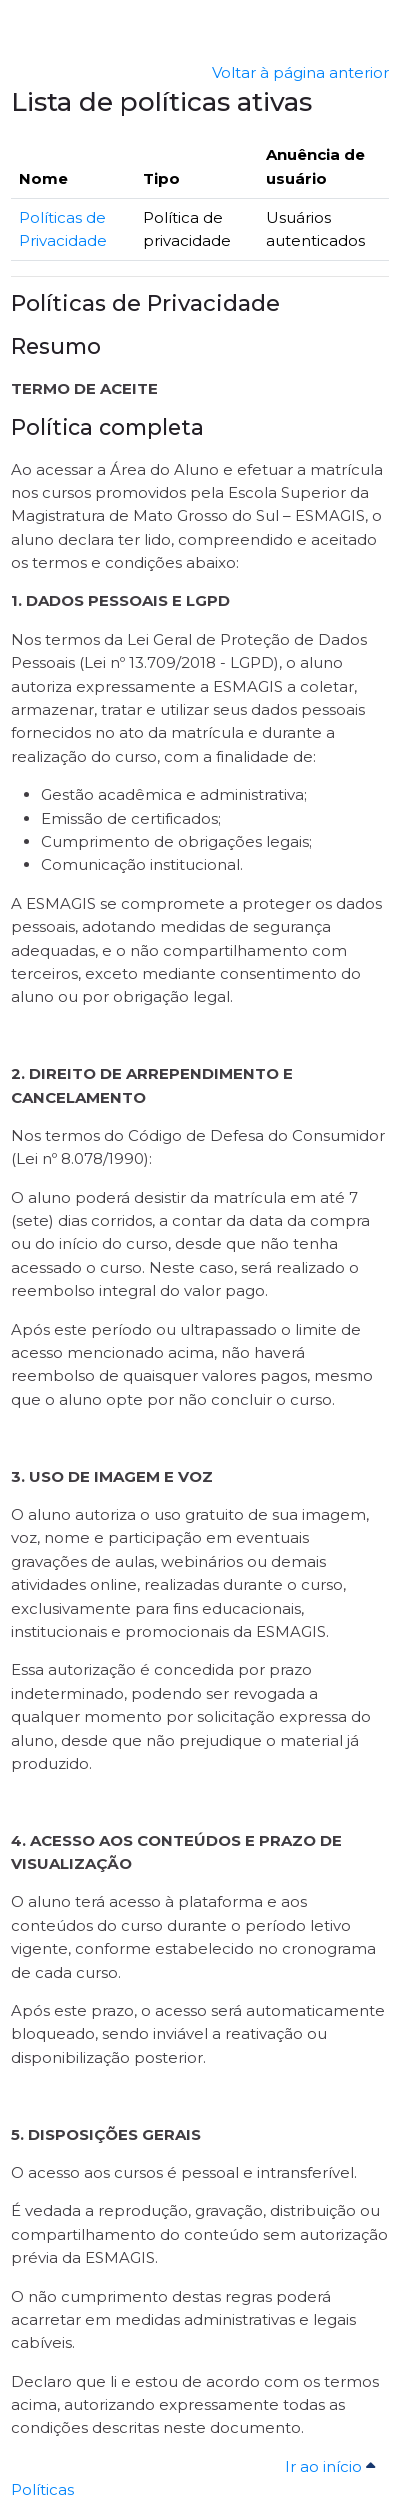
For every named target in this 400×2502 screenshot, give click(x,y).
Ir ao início (333, 2466)
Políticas (42, 2489)
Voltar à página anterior (300, 72)
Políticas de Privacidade (145, 303)
